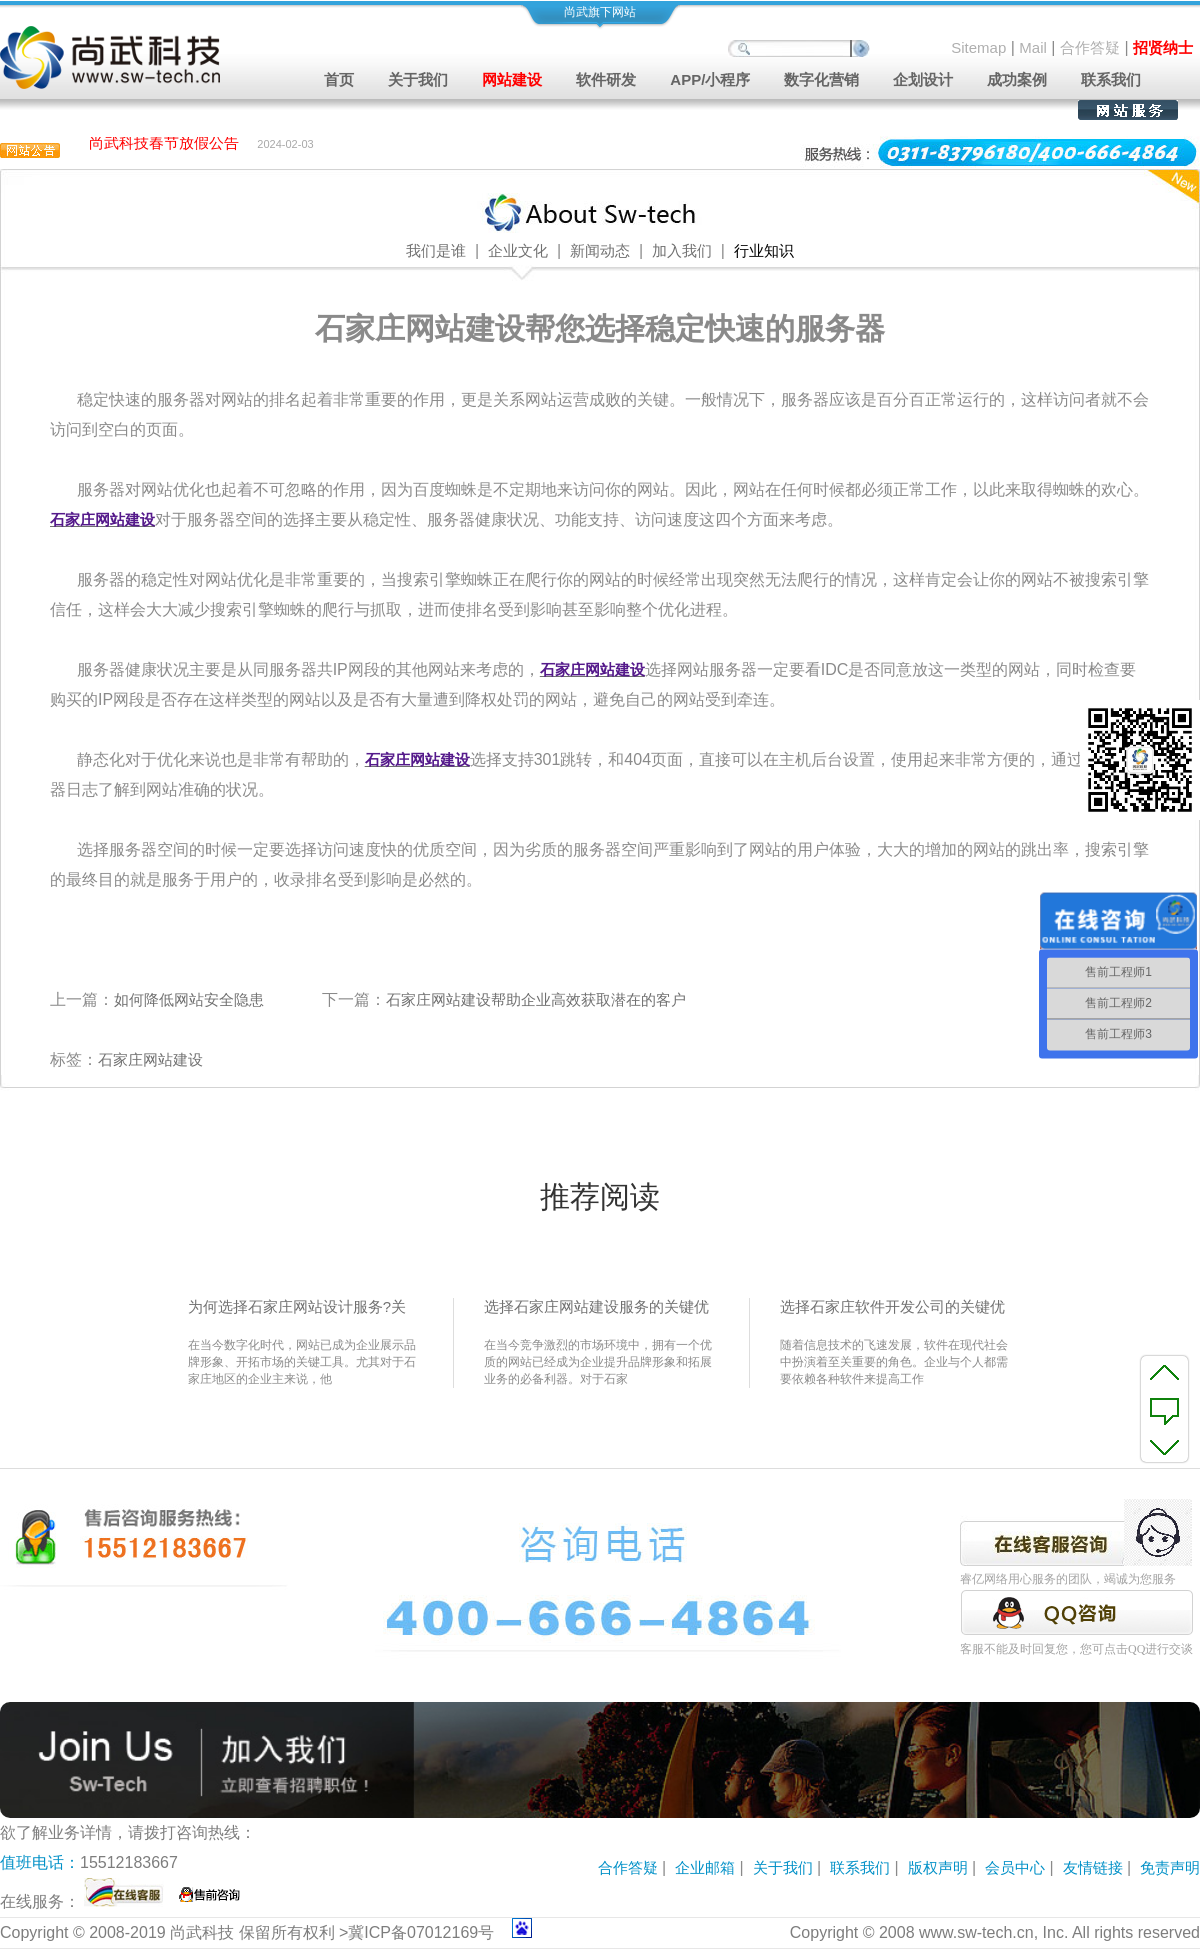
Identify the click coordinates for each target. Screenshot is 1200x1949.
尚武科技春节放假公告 (164, 144)
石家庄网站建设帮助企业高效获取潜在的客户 (536, 999)
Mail (1033, 47)
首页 (339, 79)
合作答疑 (1090, 47)
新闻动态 (600, 251)
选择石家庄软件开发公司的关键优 (892, 1306)
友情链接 (1093, 1867)
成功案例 (1017, 79)
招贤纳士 (1163, 47)
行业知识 (764, 251)
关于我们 (783, 1867)
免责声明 (1170, 1867)
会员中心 (1015, 1867)
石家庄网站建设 (150, 1059)
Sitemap (978, 47)
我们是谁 (436, 251)
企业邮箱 (705, 1867)
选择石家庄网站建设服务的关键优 (596, 1306)
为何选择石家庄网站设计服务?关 (297, 1306)
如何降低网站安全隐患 (189, 999)
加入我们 (682, 251)
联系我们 (1111, 79)
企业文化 (518, 251)
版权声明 (938, 1867)
